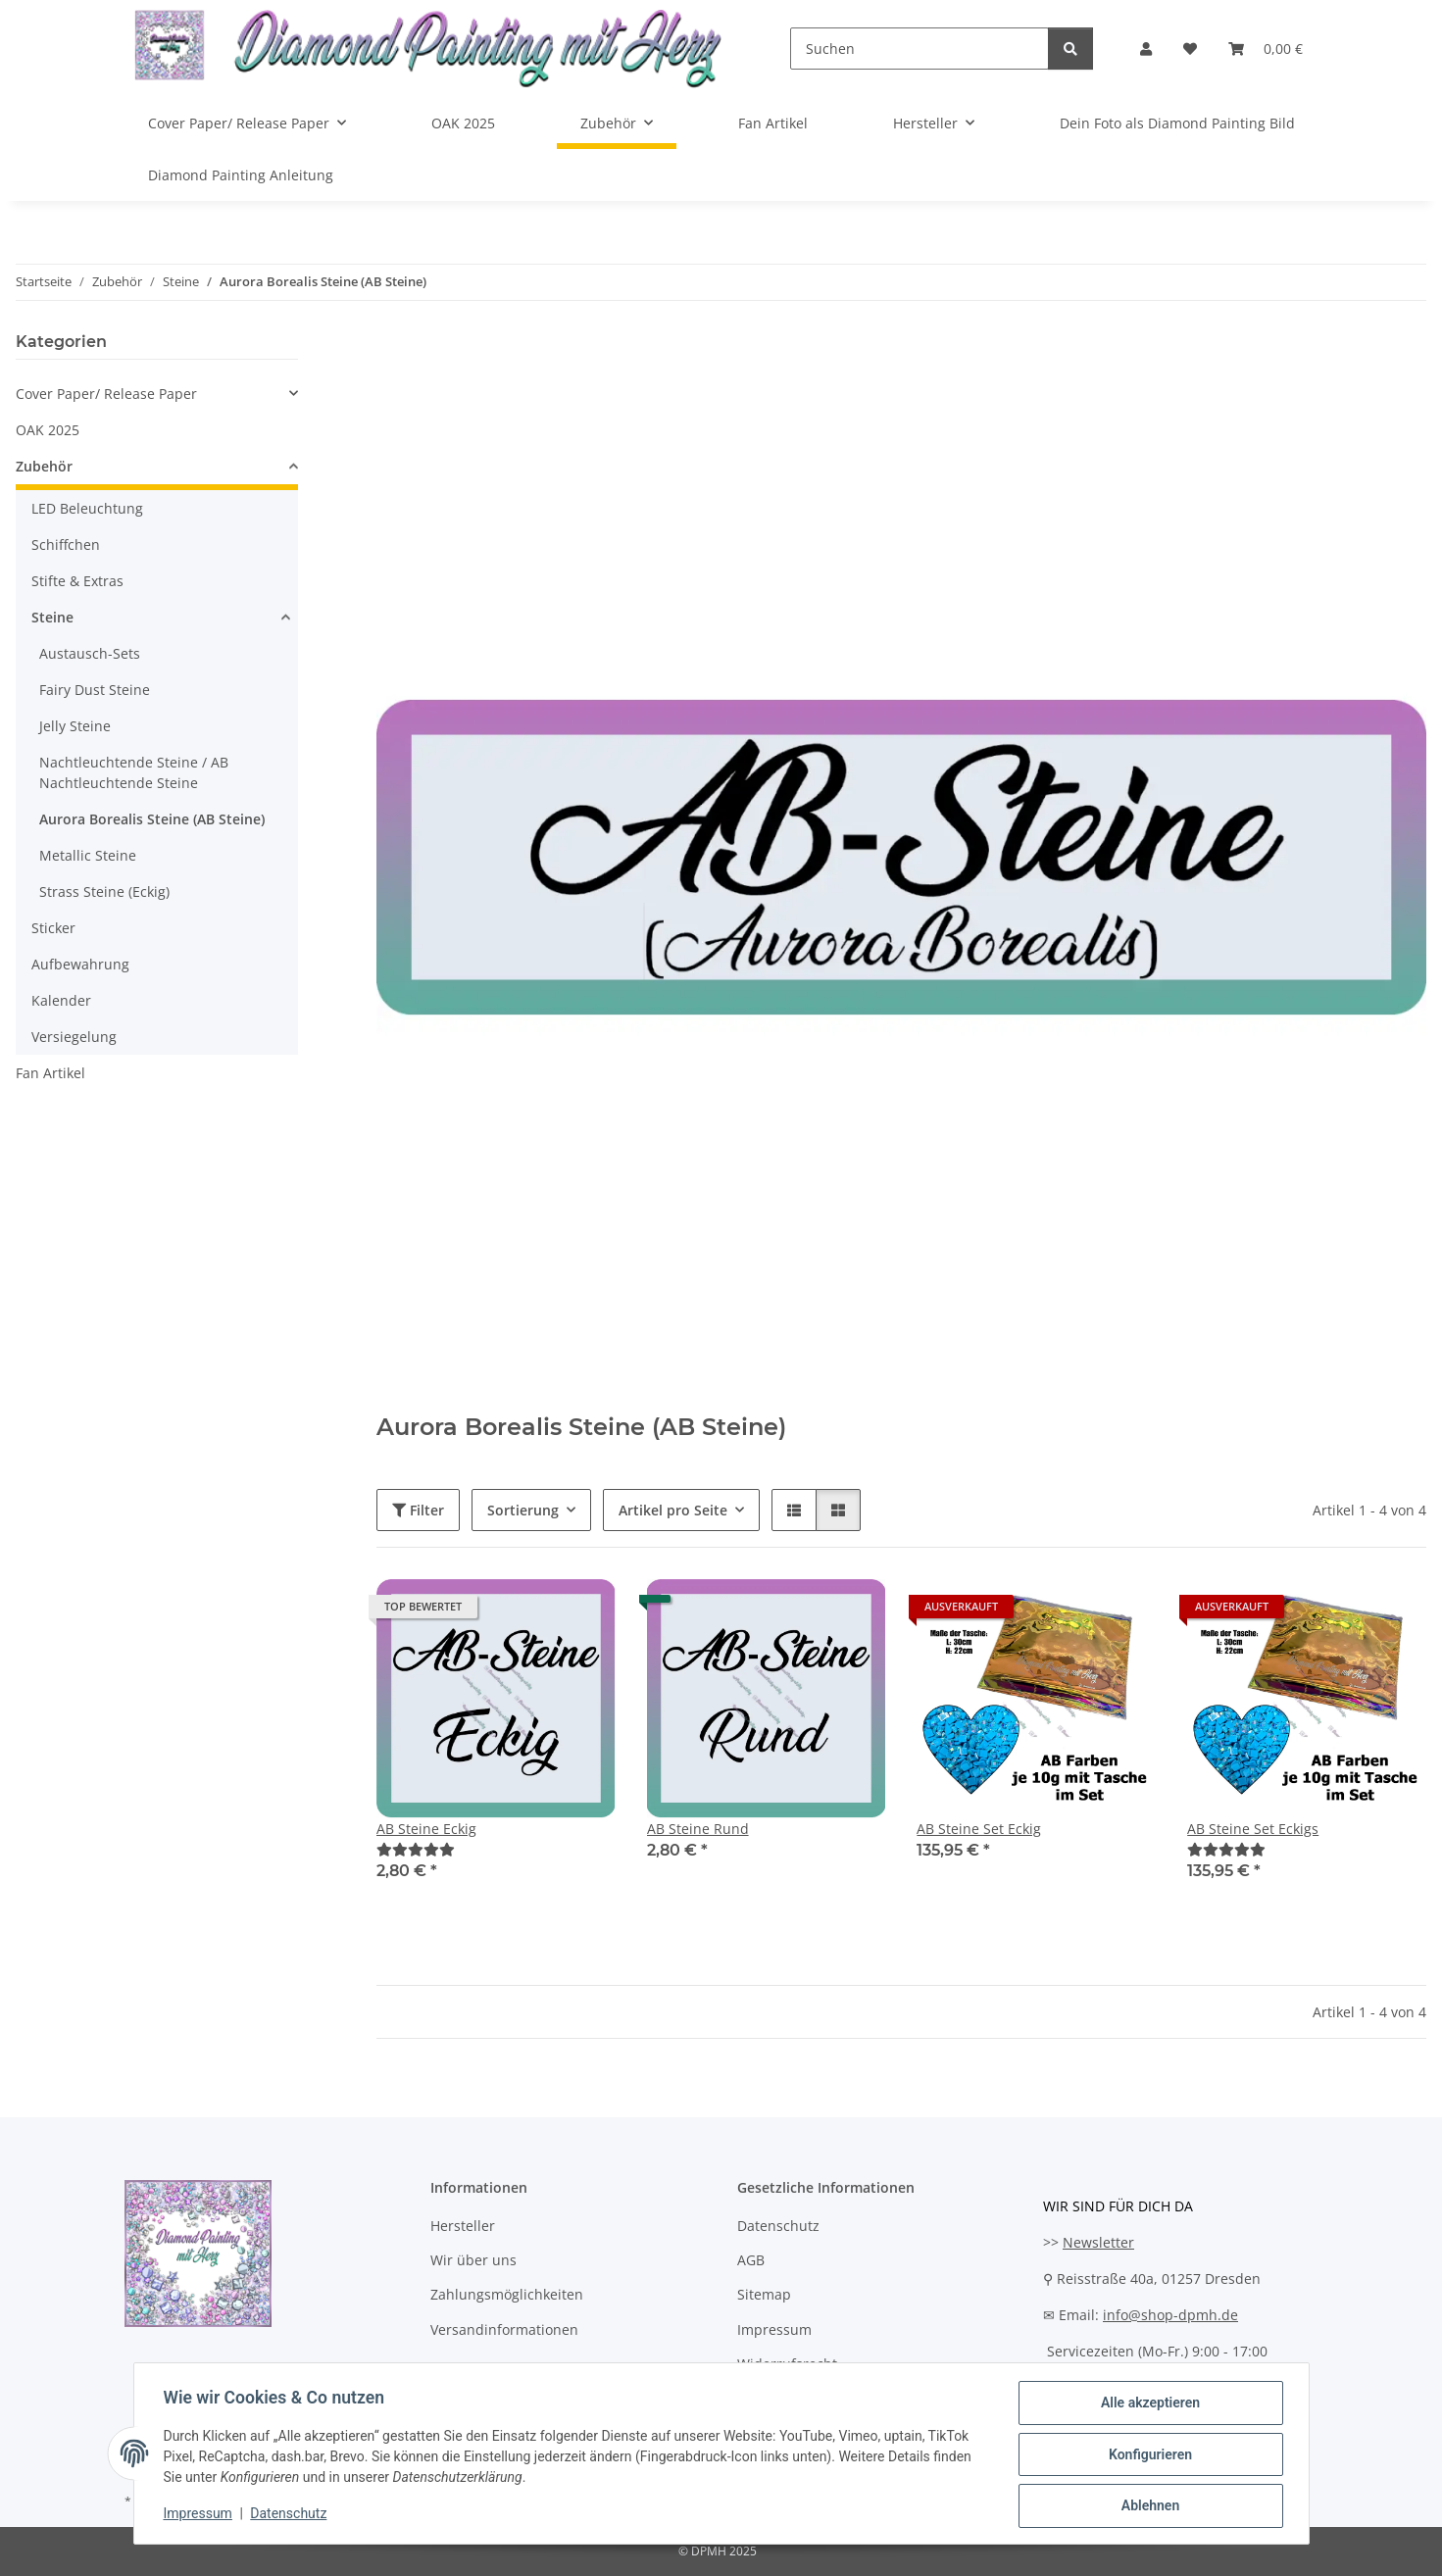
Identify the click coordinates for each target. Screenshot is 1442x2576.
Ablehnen (1148, 2506)
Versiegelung (74, 1036)
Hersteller (462, 2225)
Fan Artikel (50, 1073)
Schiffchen (65, 544)
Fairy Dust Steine (94, 689)
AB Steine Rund (698, 1828)
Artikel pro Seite (673, 1510)
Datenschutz (290, 2515)
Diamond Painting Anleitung (240, 175)
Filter (418, 1510)
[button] (1146, 48)
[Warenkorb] (1265, 48)
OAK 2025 (47, 430)
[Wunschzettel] (1190, 48)
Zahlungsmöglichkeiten (506, 2294)
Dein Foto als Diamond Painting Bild (1177, 123)
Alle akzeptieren (1148, 2404)
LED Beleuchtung (87, 508)
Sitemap (764, 2294)
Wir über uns (473, 2260)
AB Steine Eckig (426, 1828)
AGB (751, 2260)
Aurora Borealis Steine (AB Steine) (152, 819)
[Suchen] (919, 48)
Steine (52, 617)
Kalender (61, 1000)
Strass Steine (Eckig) (104, 891)
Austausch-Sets (89, 653)
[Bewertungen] (415, 1849)
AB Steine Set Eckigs (1252, 1828)
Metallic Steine (87, 855)
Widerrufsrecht (787, 2363)
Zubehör (44, 466)
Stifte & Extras (77, 580)
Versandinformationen (504, 2329)
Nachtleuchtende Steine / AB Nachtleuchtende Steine (133, 772)
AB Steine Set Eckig (979, 1828)
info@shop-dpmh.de (1170, 2314)
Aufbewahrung (80, 964)
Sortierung (523, 1510)
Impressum (200, 2515)
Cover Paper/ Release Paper (106, 393)
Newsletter (1098, 2242)
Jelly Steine (75, 726)
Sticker (53, 927)
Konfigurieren (1148, 2455)
